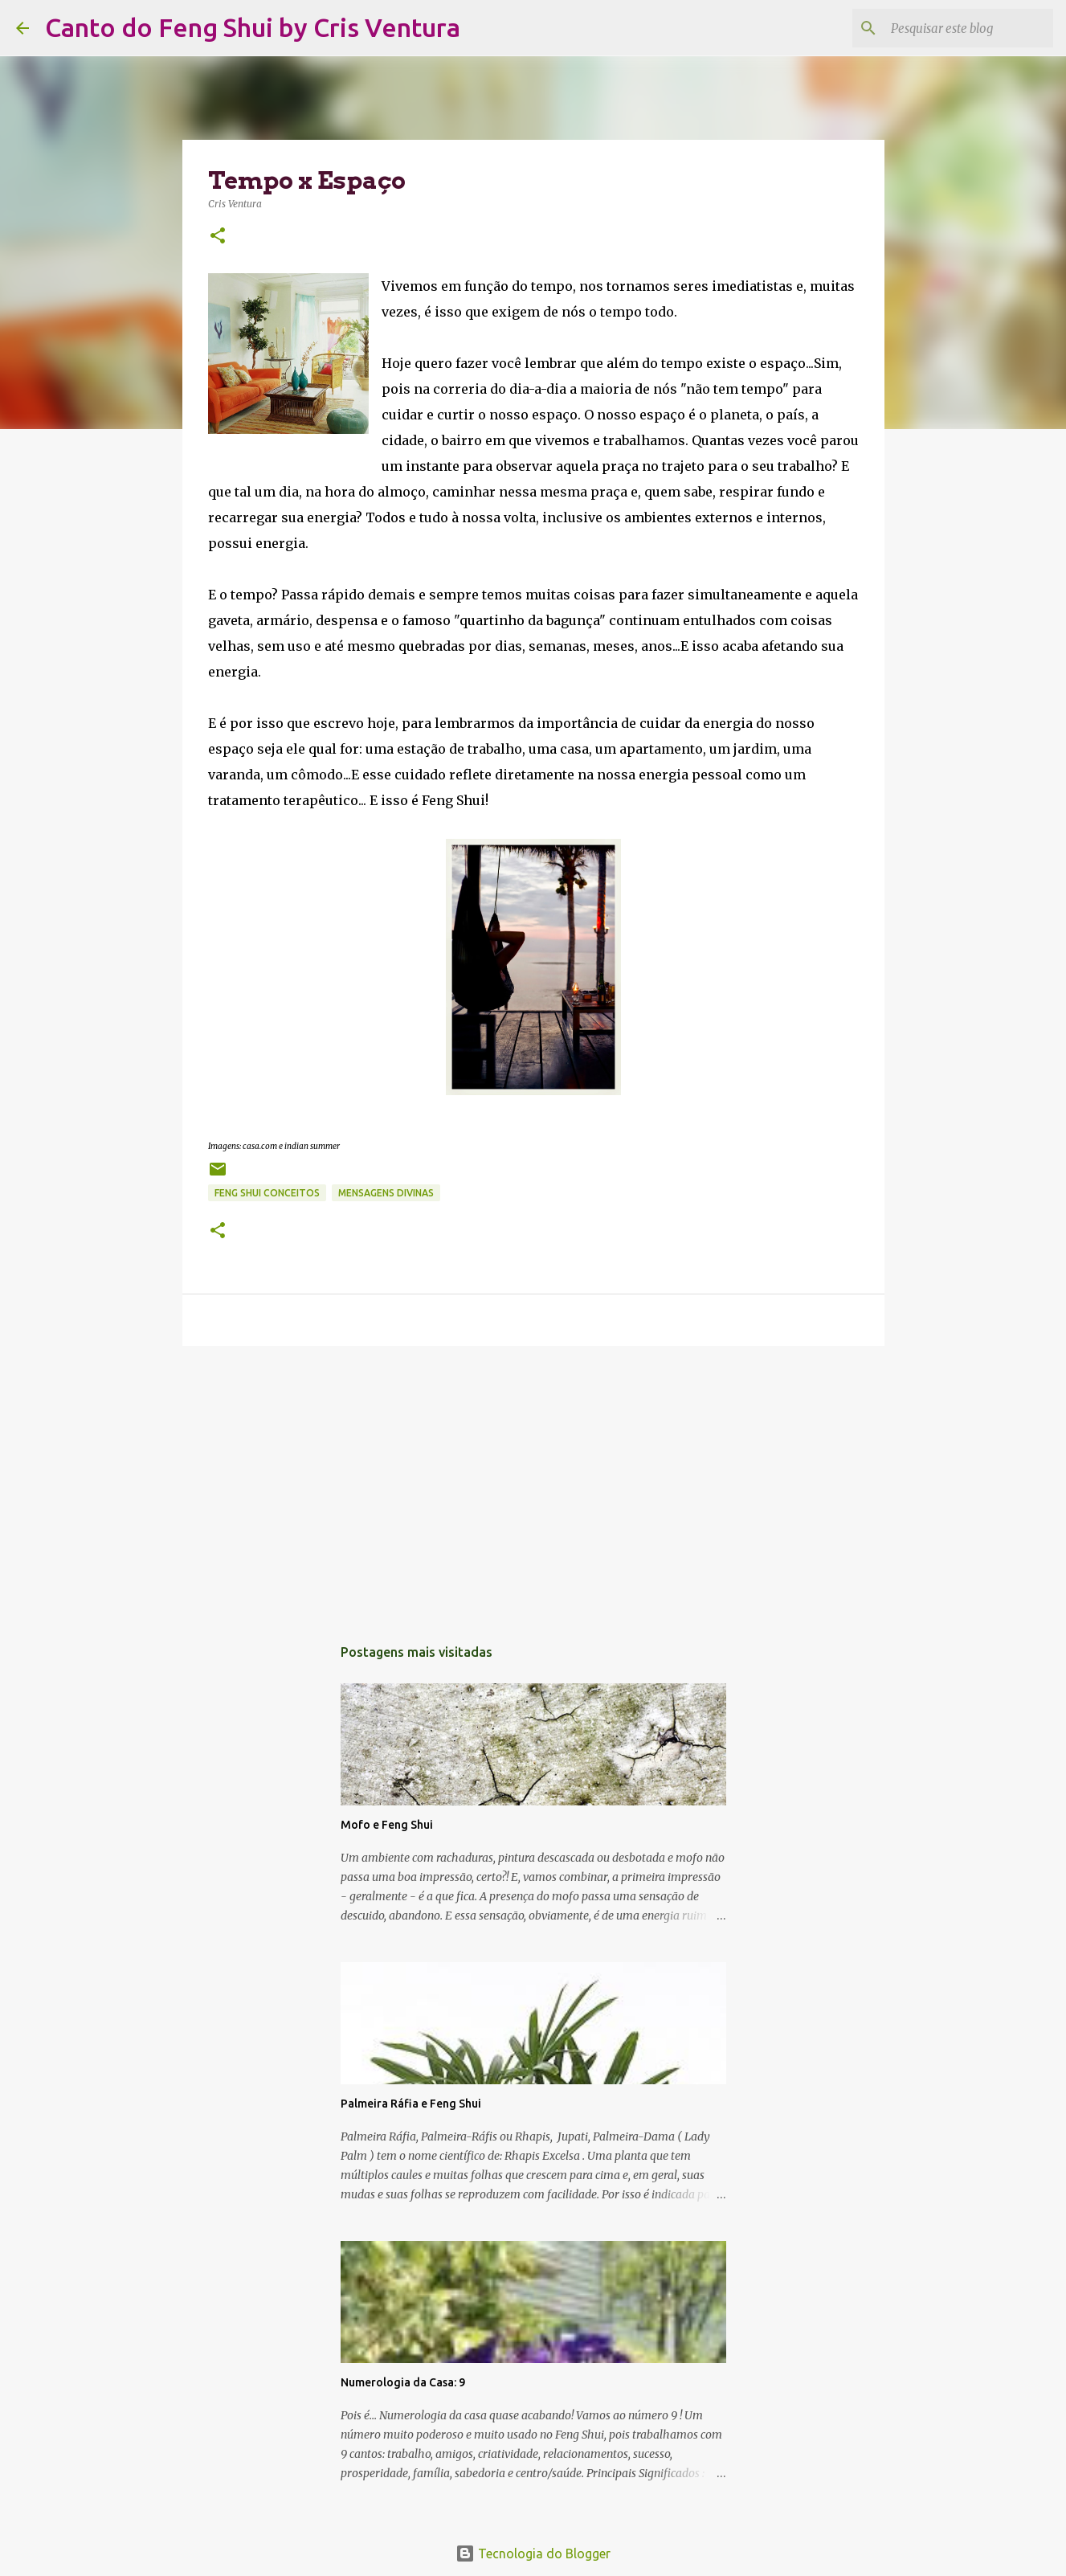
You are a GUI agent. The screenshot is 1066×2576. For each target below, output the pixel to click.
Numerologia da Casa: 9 (403, 2382)
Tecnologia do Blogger (533, 2553)
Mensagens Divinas (386, 1193)
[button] (217, 236)
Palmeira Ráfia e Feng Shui (411, 2103)
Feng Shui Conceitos (267, 1193)
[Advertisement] (533, 1482)
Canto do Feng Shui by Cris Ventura (252, 27)
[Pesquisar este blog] (968, 28)
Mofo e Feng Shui (387, 1824)
